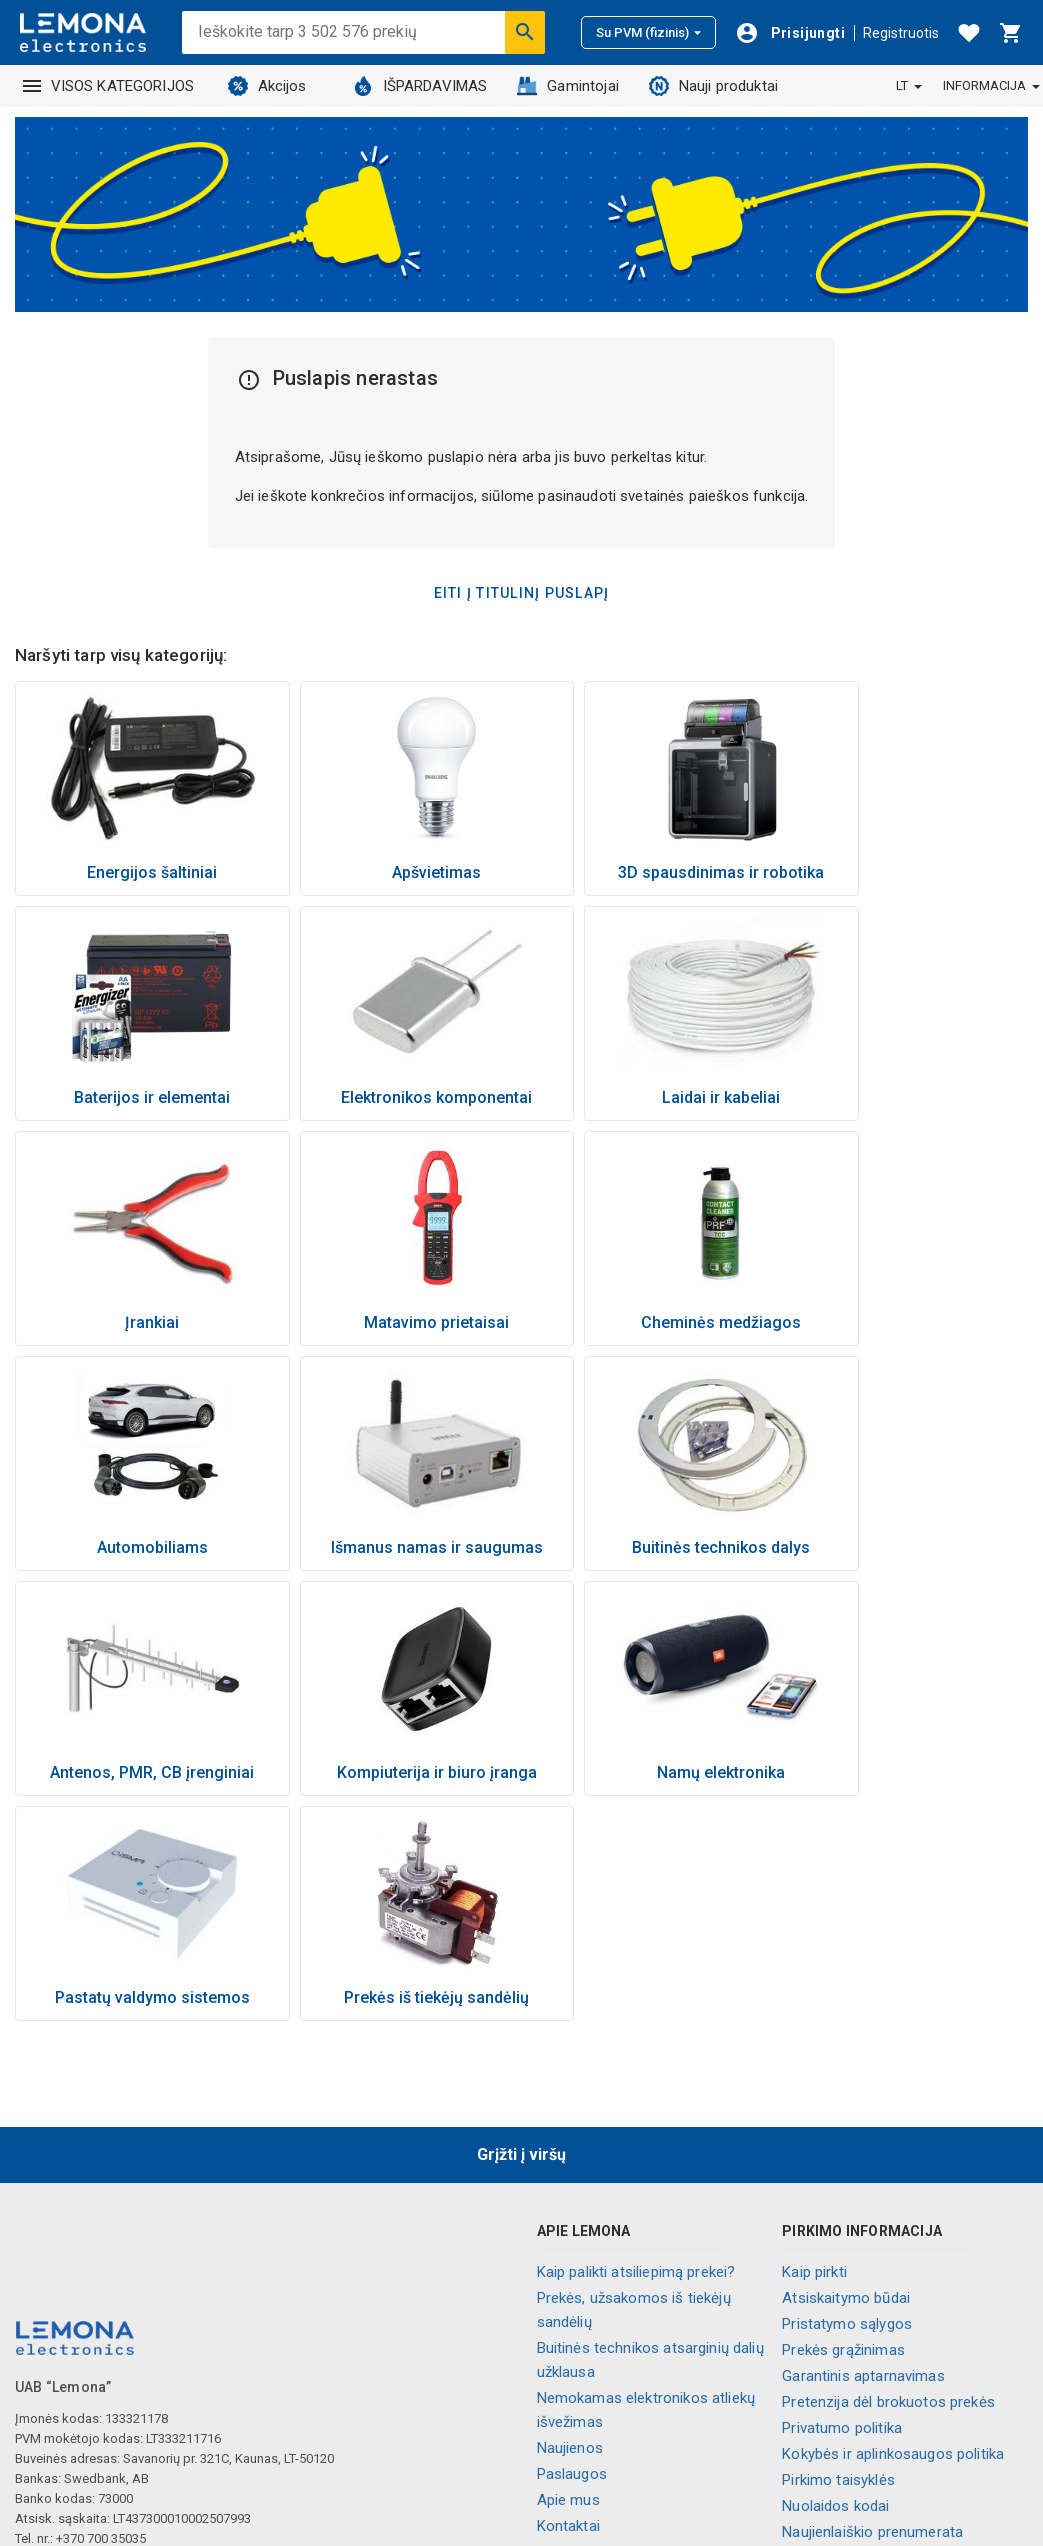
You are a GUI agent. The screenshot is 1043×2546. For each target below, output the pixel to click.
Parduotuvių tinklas (600, 2327)
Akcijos (267, 86)
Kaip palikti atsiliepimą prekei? (636, 2047)
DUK (795, 2333)
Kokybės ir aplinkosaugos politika (893, 2229)
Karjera (560, 2379)
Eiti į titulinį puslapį (522, 593)
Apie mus (568, 2275)
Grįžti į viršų (521, 1929)
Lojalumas (571, 2405)
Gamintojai (568, 86)
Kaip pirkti (814, 2047)
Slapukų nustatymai (847, 2359)
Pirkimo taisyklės (838, 2255)
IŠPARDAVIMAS (420, 86)
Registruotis (901, 33)
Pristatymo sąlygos (847, 2099)
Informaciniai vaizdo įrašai (625, 2353)
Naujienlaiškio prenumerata (872, 2307)
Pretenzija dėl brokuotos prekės (888, 2177)
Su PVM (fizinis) (648, 32)
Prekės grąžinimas (843, 2125)
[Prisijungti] (790, 33)
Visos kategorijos (596, 2431)
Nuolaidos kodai (835, 2281)
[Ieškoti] (525, 32)
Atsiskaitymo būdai (846, 2073)
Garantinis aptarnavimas (863, 2151)
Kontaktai (568, 2301)
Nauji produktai (713, 86)
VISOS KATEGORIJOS (109, 86)
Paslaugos (572, 2249)
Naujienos (570, 2223)
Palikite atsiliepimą (843, 2385)
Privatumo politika (842, 2203)
